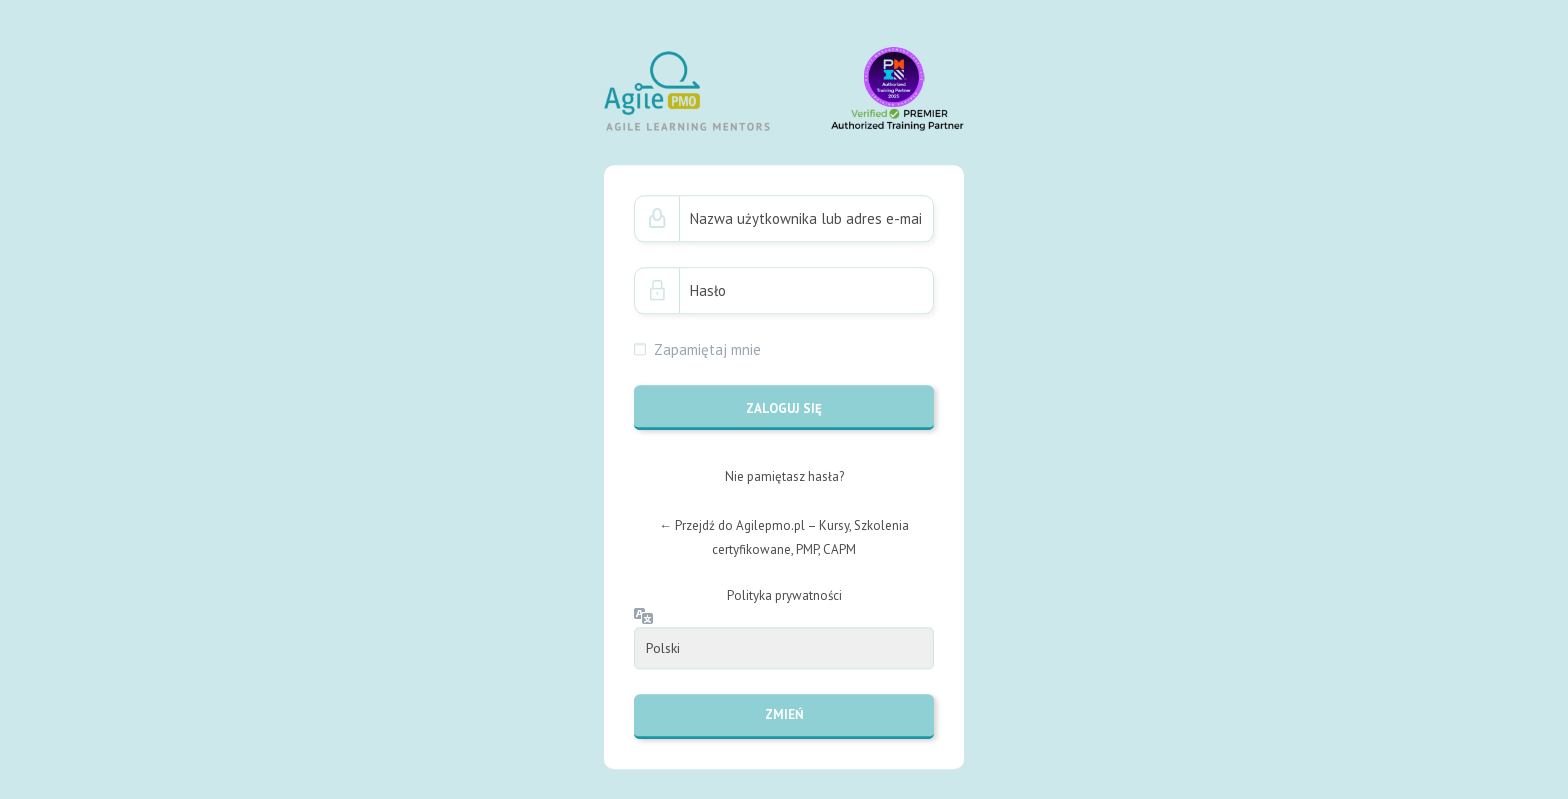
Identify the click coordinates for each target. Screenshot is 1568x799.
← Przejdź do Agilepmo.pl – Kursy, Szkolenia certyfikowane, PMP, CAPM (784, 537)
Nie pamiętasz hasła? (784, 476)
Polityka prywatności (784, 595)
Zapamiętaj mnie (707, 349)
